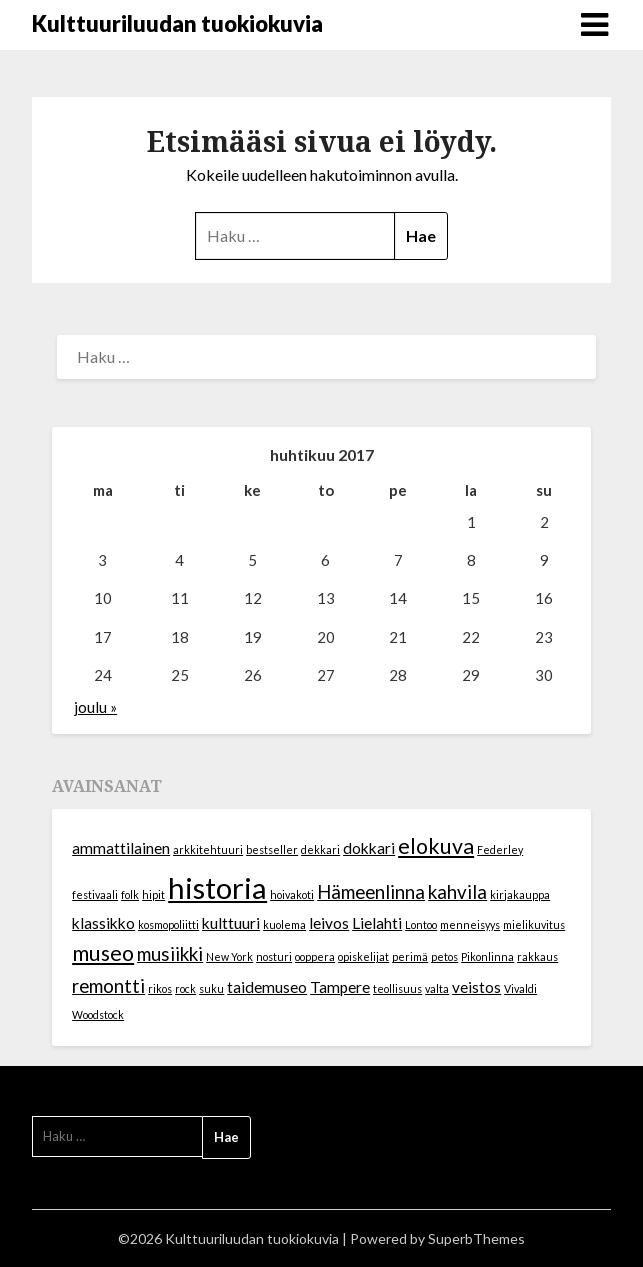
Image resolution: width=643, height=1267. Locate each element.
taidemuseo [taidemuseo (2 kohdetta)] (267, 987)
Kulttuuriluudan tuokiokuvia (177, 23)
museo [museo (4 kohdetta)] (103, 953)
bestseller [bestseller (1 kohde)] (272, 849)
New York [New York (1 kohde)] (229, 956)
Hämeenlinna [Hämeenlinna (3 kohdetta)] (371, 892)
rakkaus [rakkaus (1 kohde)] (537, 956)
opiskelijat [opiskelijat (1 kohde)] (363, 956)
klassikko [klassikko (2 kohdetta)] (103, 923)
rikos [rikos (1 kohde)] (160, 988)
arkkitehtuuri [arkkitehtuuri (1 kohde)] (208, 849)
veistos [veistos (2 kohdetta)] (476, 987)
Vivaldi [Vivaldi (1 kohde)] (520, 988)
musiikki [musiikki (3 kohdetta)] (170, 954)
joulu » (95, 707)
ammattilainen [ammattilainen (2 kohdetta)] (121, 848)
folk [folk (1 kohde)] (130, 894)
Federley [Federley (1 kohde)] (500, 849)
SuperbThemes (476, 1238)
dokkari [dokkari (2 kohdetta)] (369, 848)
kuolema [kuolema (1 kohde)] (284, 924)
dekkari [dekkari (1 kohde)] (320, 849)
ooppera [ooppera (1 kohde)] (315, 956)
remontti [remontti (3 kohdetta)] (108, 986)
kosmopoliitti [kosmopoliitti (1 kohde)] (168, 924)
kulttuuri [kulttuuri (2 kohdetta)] (231, 923)
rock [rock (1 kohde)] (185, 988)
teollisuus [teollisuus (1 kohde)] (397, 988)
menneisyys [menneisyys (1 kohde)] (470, 924)
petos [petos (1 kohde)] (444, 956)
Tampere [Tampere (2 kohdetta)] (340, 987)
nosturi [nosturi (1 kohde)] (274, 956)
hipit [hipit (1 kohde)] (153, 894)
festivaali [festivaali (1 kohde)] (95, 894)
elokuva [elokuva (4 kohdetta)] (436, 846)
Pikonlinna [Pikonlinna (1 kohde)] (487, 956)
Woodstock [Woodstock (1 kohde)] (98, 1014)
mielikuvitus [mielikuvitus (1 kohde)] (534, 924)
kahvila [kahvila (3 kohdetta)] (457, 892)
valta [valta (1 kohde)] (437, 988)
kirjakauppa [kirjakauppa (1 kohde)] (520, 894)
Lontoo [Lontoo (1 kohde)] (421, 924)
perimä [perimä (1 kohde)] (410, 956)
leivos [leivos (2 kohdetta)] (329, 923)
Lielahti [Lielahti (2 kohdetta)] (377, 923)
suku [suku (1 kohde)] (211, 988)
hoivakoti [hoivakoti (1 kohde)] (292, 894)
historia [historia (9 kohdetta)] (217, 887)
